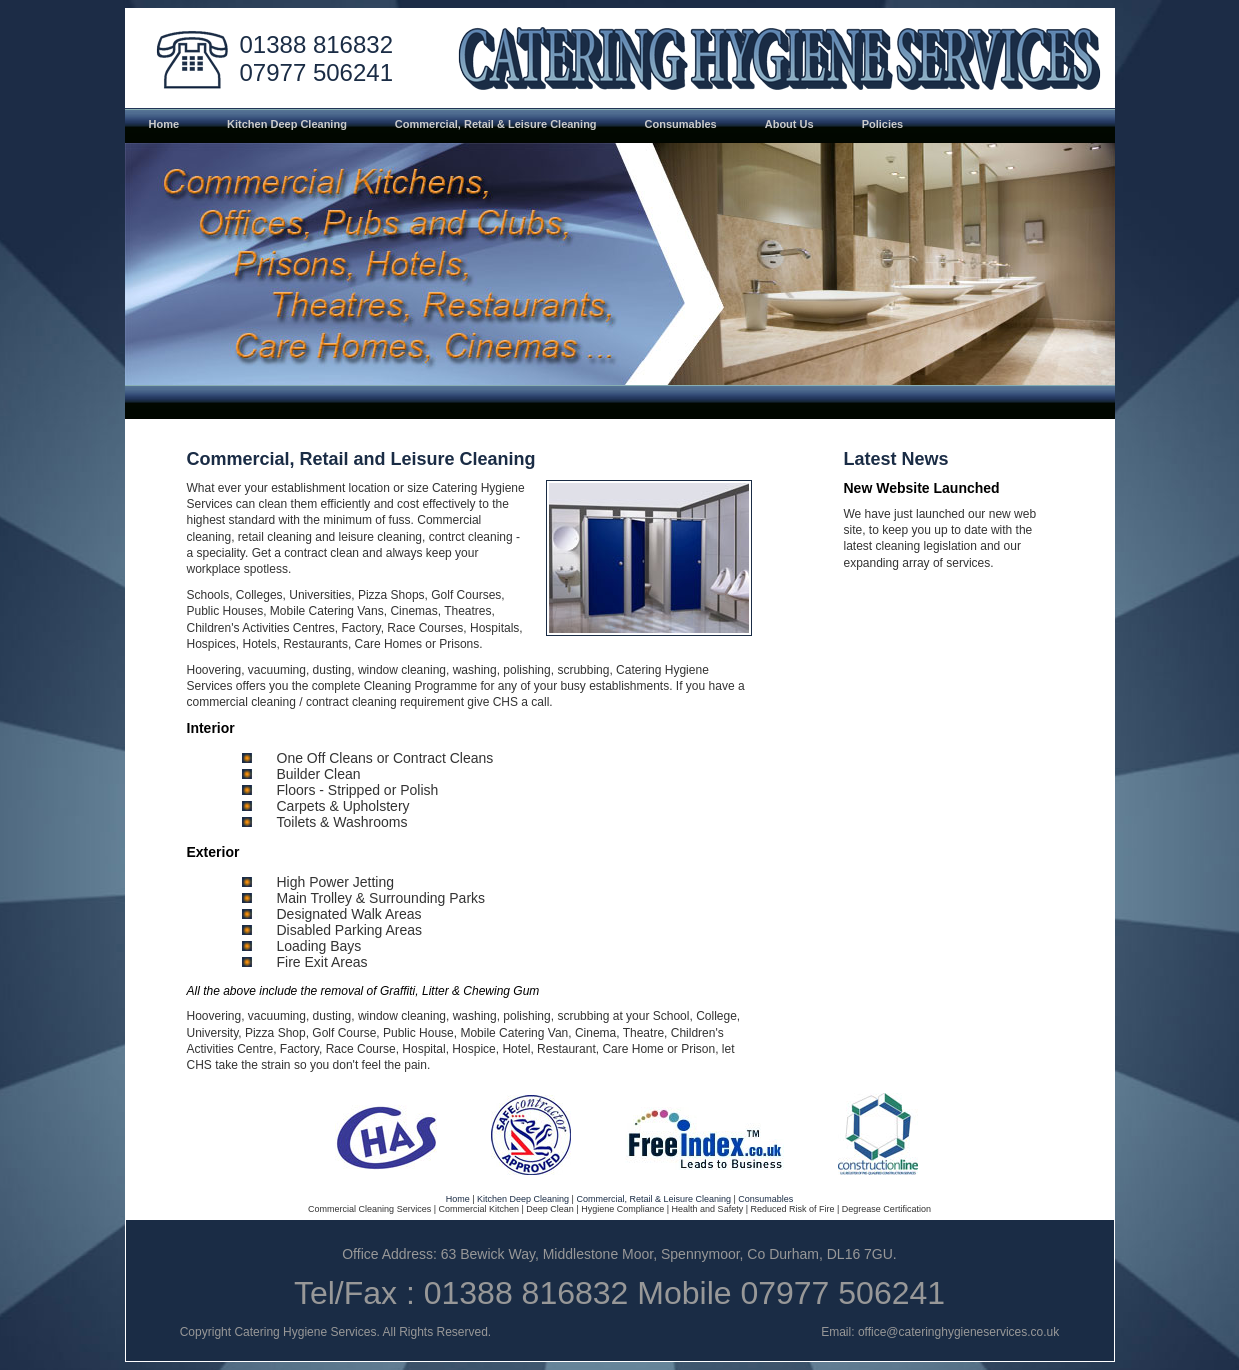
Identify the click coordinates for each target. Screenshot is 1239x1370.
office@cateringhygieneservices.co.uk (958, 1332)
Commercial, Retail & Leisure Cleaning (653, 1199)
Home (458, 1199)
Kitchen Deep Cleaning (523, 1199)
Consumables (765, 1199)
